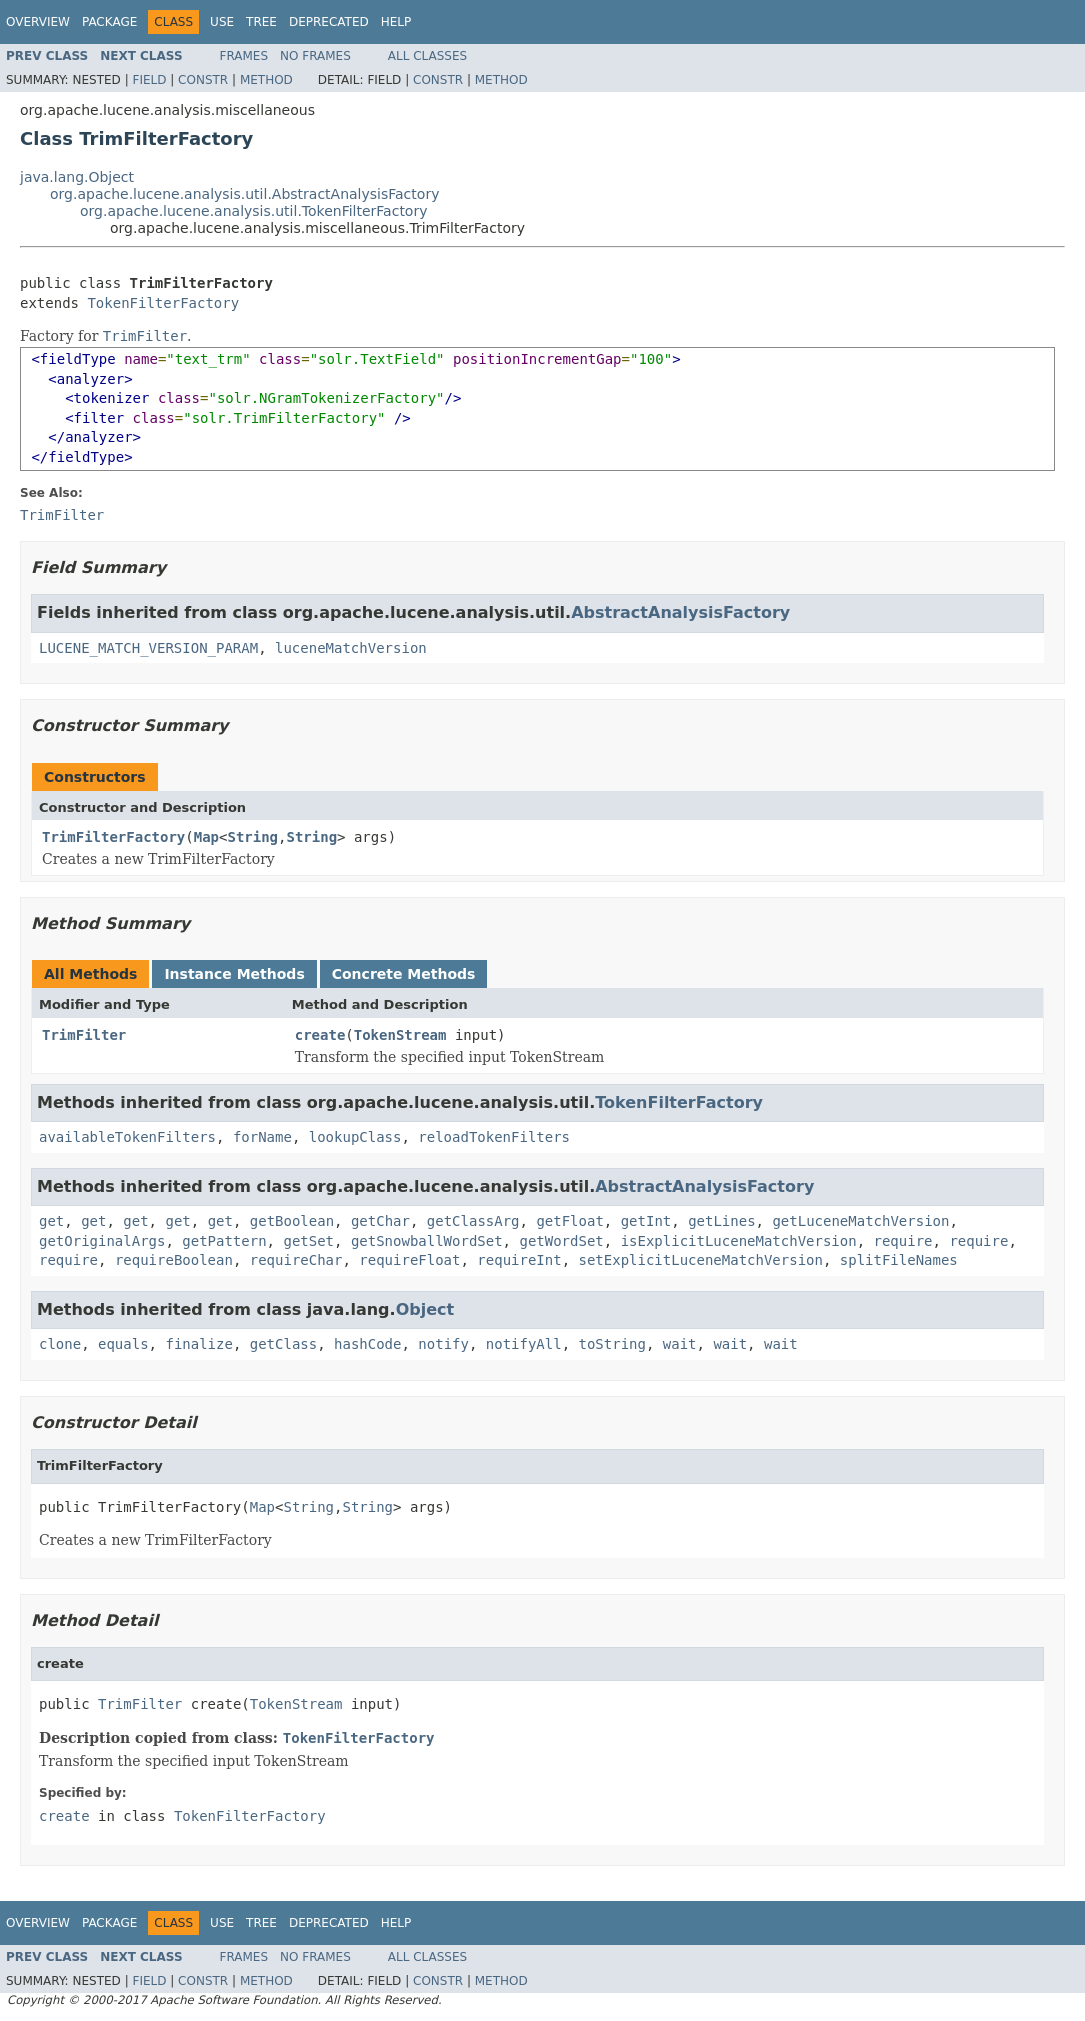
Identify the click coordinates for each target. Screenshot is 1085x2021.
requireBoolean (174, 1260)
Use (222, 22)
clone (60, 1344)
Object (425, 1309)
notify (443, 1344)
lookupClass (355, 1137)
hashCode (367, 1344)
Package (109, 22)
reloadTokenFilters (494, 1137)
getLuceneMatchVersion (860, 1221)
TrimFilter (84, 1035)
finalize (198, 1344)
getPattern (224, 1241)
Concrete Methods (404, 974)
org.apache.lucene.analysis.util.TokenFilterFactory (253, 211)
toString (612, 1344)
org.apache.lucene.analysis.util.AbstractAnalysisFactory (244, 194)
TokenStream (400, 1035)
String (252, 837)
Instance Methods (234, 974)
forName (262, 1137)
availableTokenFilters (127, 1137)
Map (206, 837)
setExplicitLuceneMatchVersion (701, 1260)
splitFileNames (899, 1260)
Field (149, 80)
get (51, 1221)
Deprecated (329, 22)
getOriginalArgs (102, 1241)
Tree (261, 22)
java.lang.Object (77, 177)
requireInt (519, 1260)
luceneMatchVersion (351, 648)
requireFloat (409, 1260)
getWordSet (561, 1241)
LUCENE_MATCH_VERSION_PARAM (148, 648)
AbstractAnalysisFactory (680, 612)
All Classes (427, 56)
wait (680, 1344)
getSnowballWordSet (427, 1241)
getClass (283, 1344)
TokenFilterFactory (163, 303)
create (320, 1035)
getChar (380, 1221)
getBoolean (292, 1221)
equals (123, 1344)
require (903, 1241)
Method (266, 80)
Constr (203, 80)
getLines (721, 1221)
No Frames (315, 56)
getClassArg (473, 1221)
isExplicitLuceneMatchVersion (739, 1241)
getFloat (569, 1221)
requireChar (296, 1260)
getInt (646, 1221)
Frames (244, 56)
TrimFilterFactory (113, 837)
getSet (308, 1241)
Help (396, 22)
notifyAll (524, 1344)
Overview (38, 22)
